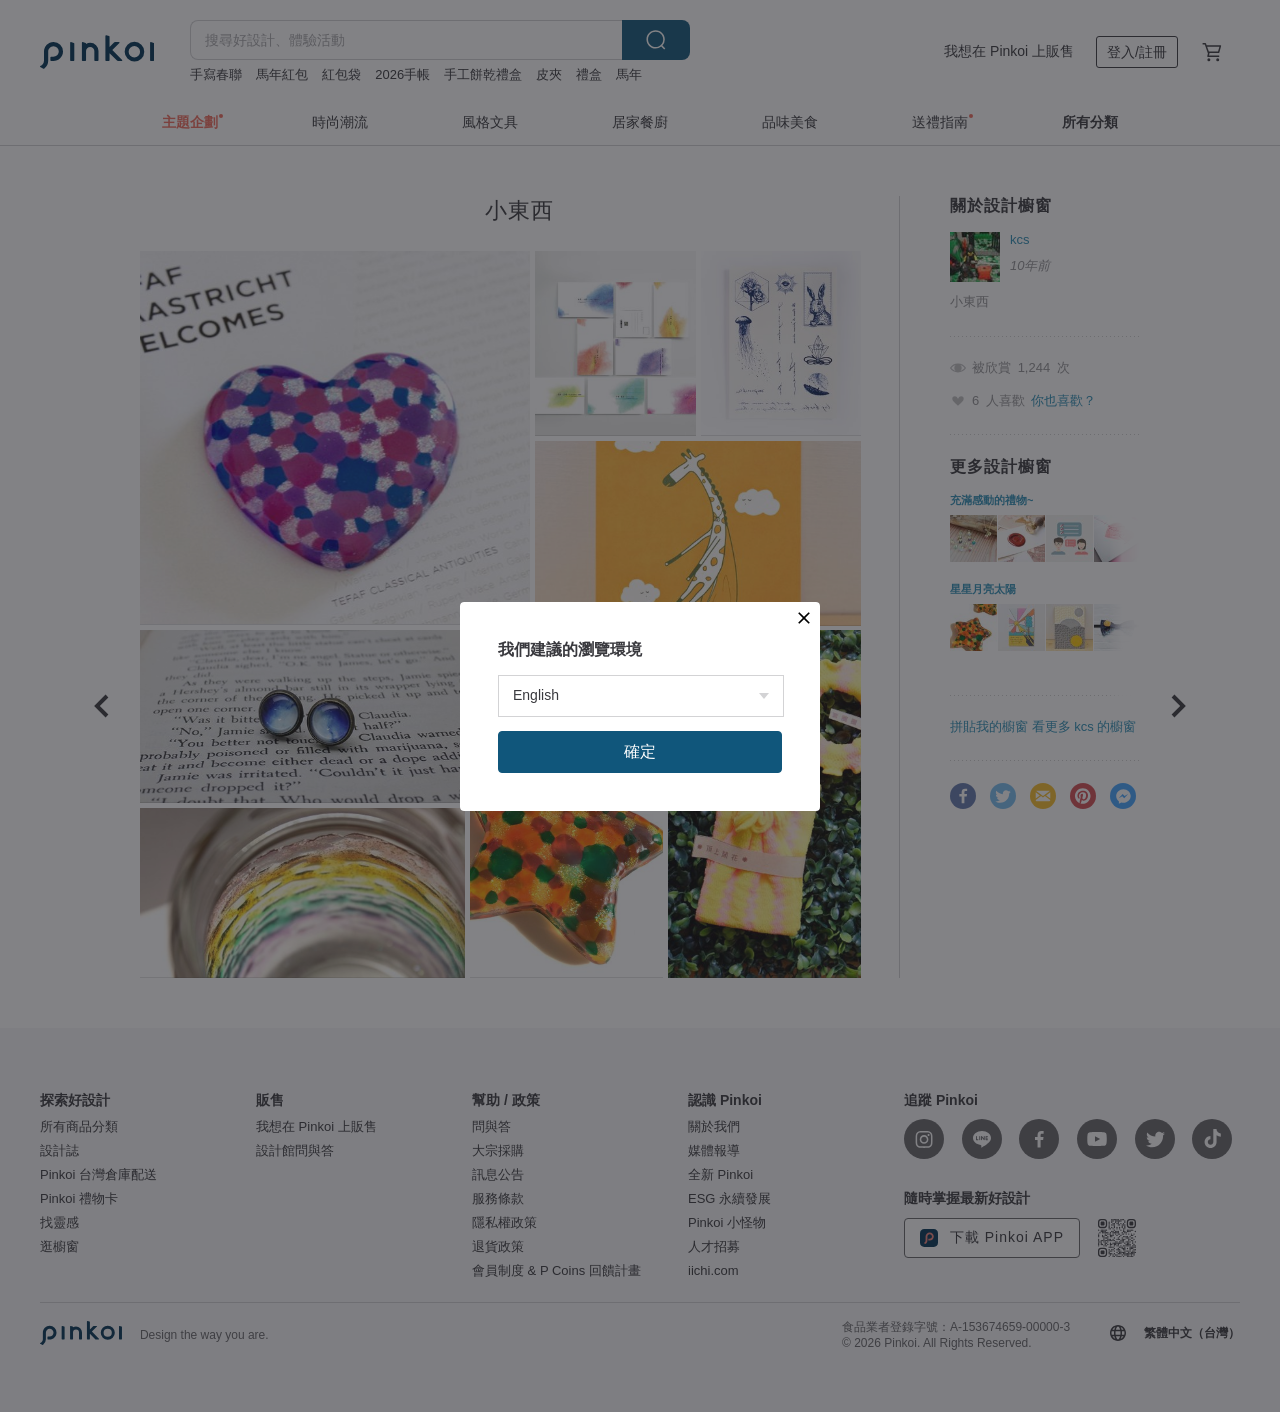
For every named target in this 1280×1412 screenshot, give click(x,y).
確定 (640, 751)
